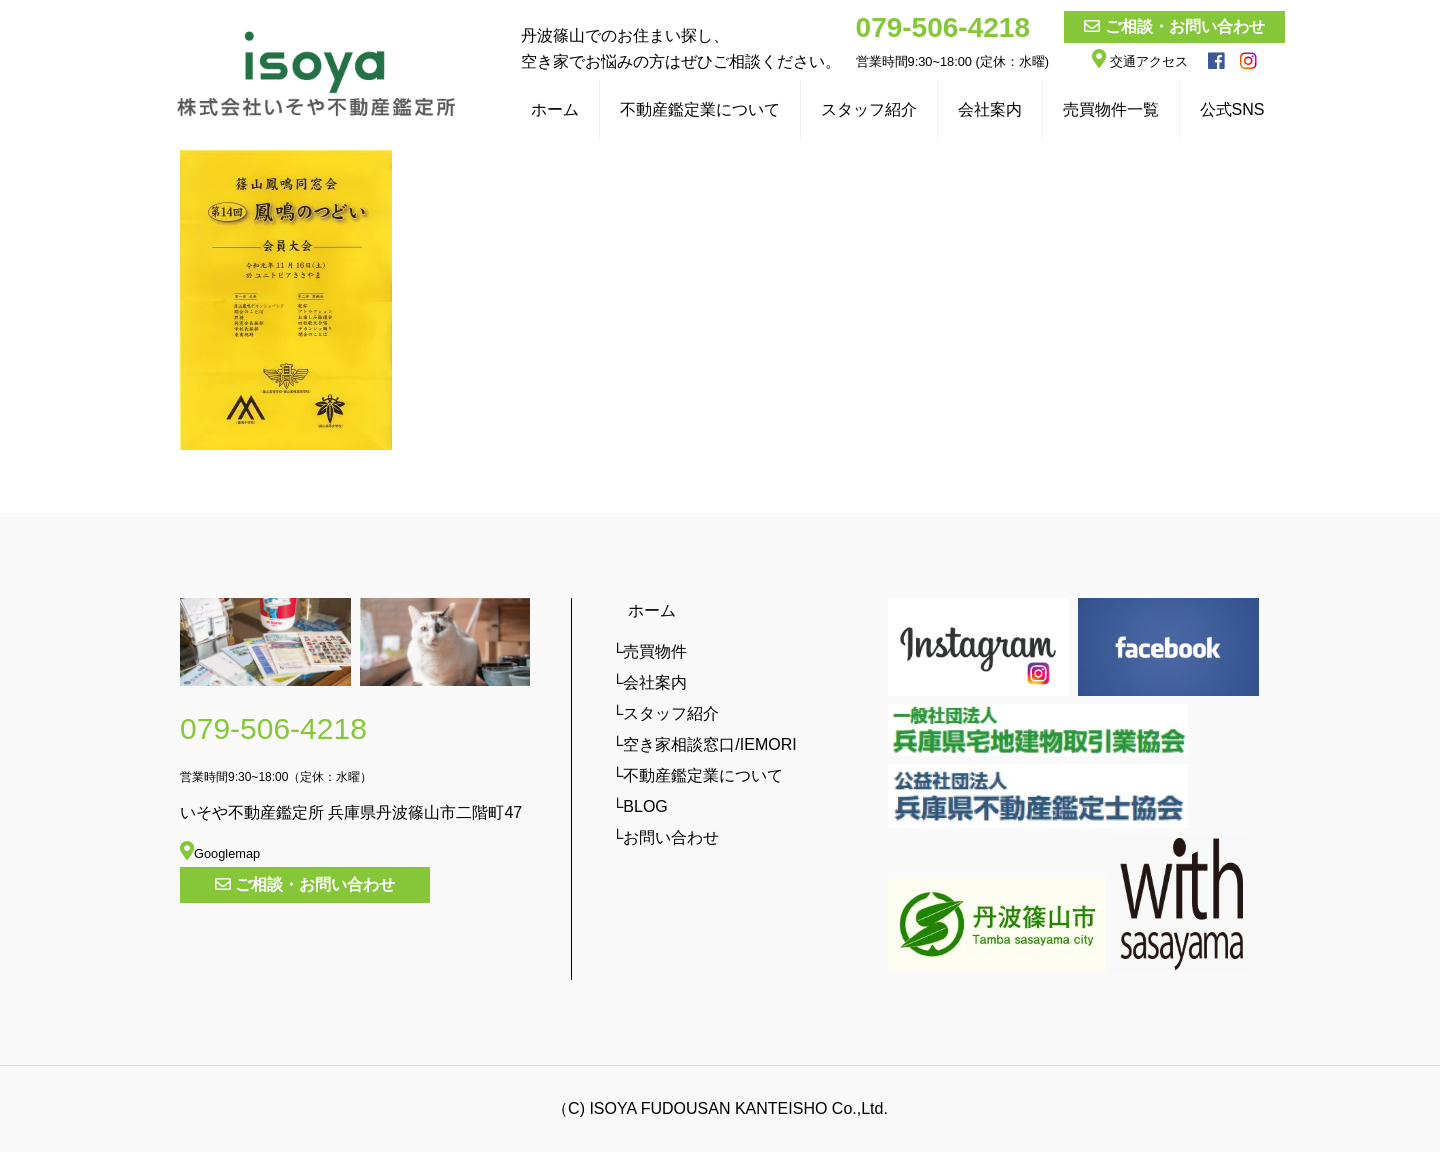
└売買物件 (649, 651)
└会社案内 (649, 682)
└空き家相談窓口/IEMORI (704, 744)
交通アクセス (1140, 61)
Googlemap (220, 853)
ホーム (644, 610)
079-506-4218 (943, 27)
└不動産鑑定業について (697, 775)
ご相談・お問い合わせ (1185, 26)
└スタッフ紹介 (665, 713)
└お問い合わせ (665, 837)
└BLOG (640, 806)
